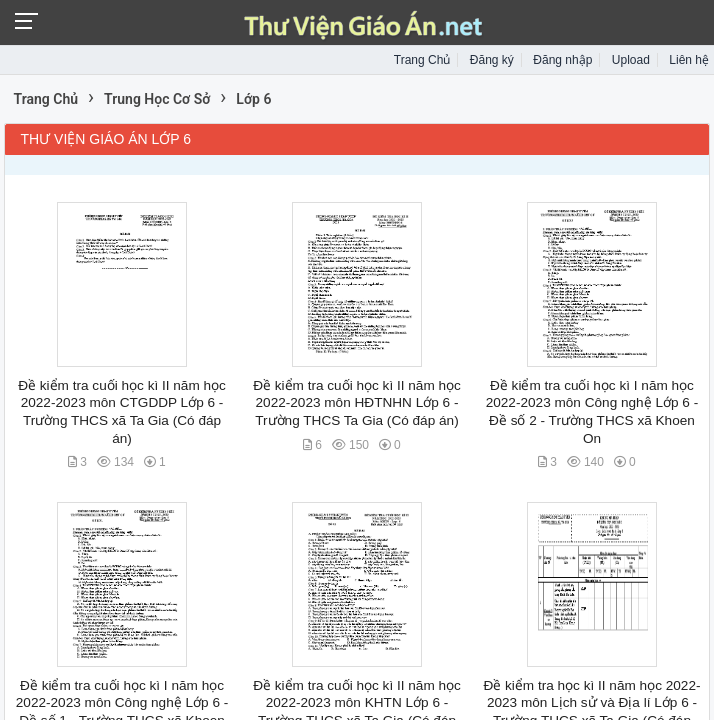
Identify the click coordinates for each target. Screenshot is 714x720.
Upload (631, 60)
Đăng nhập (562, 60)
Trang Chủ (422, 60)
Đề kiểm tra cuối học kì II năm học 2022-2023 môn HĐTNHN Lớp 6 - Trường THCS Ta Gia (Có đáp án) (357, 403)
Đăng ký (492, 60)
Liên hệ (689, 60)
